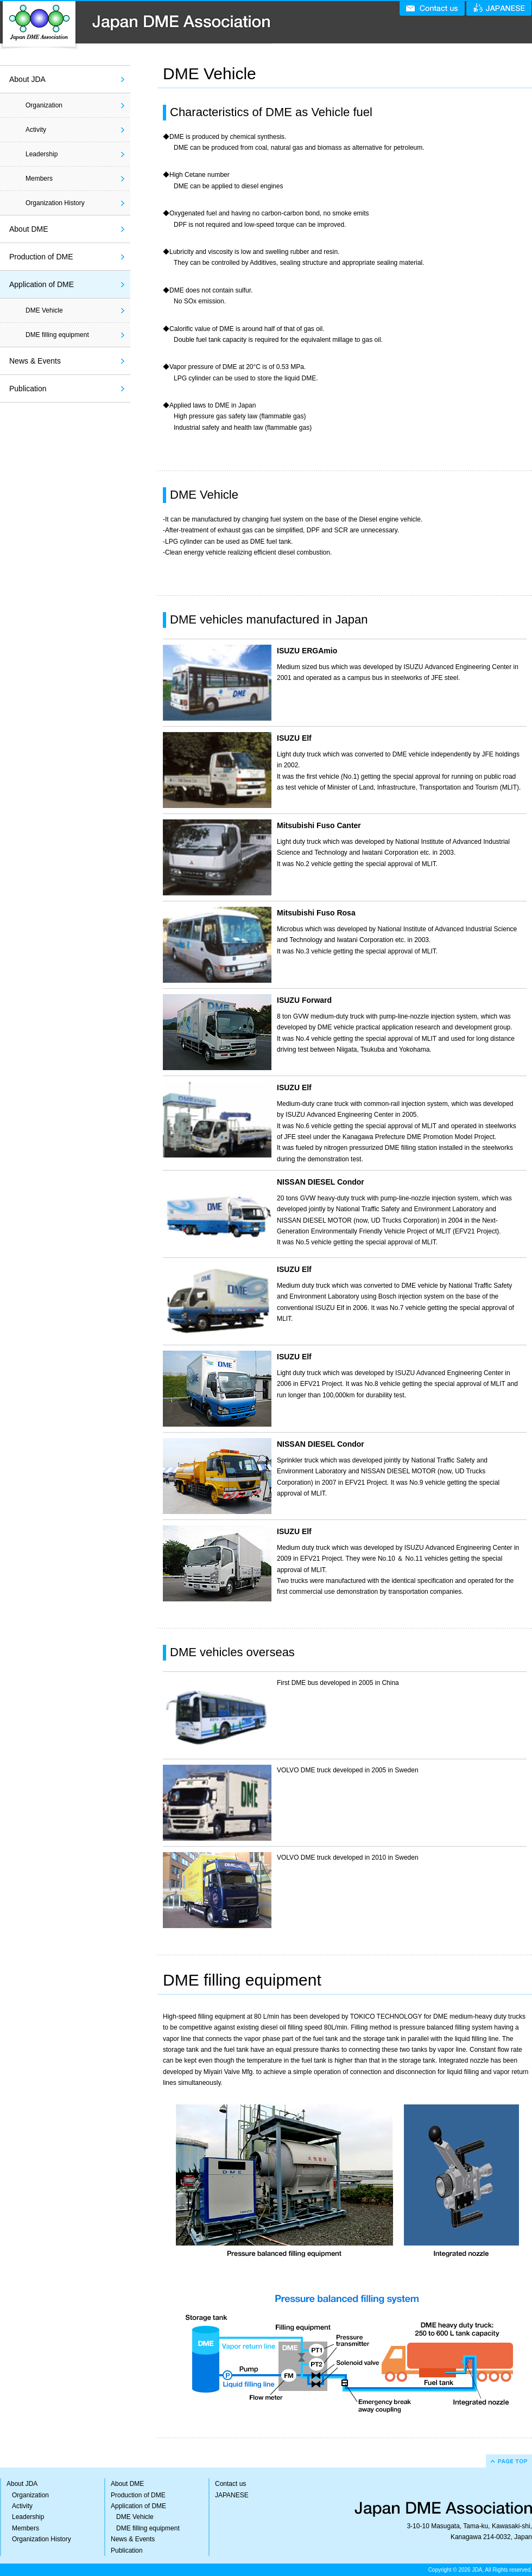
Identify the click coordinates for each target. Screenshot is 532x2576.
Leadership (42, 154)
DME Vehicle (44, 310)
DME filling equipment (57, 335)
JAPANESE (232, 2495)
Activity (36, 129)
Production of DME (41, 256)
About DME (28, 229)
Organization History (55, 203)
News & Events (35, 361)
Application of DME (41, 284)
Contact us (230, 2484)
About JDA (27, 79)
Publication (28, 388)
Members (39, 178)
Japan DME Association (135, 25)
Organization (44, 105)
